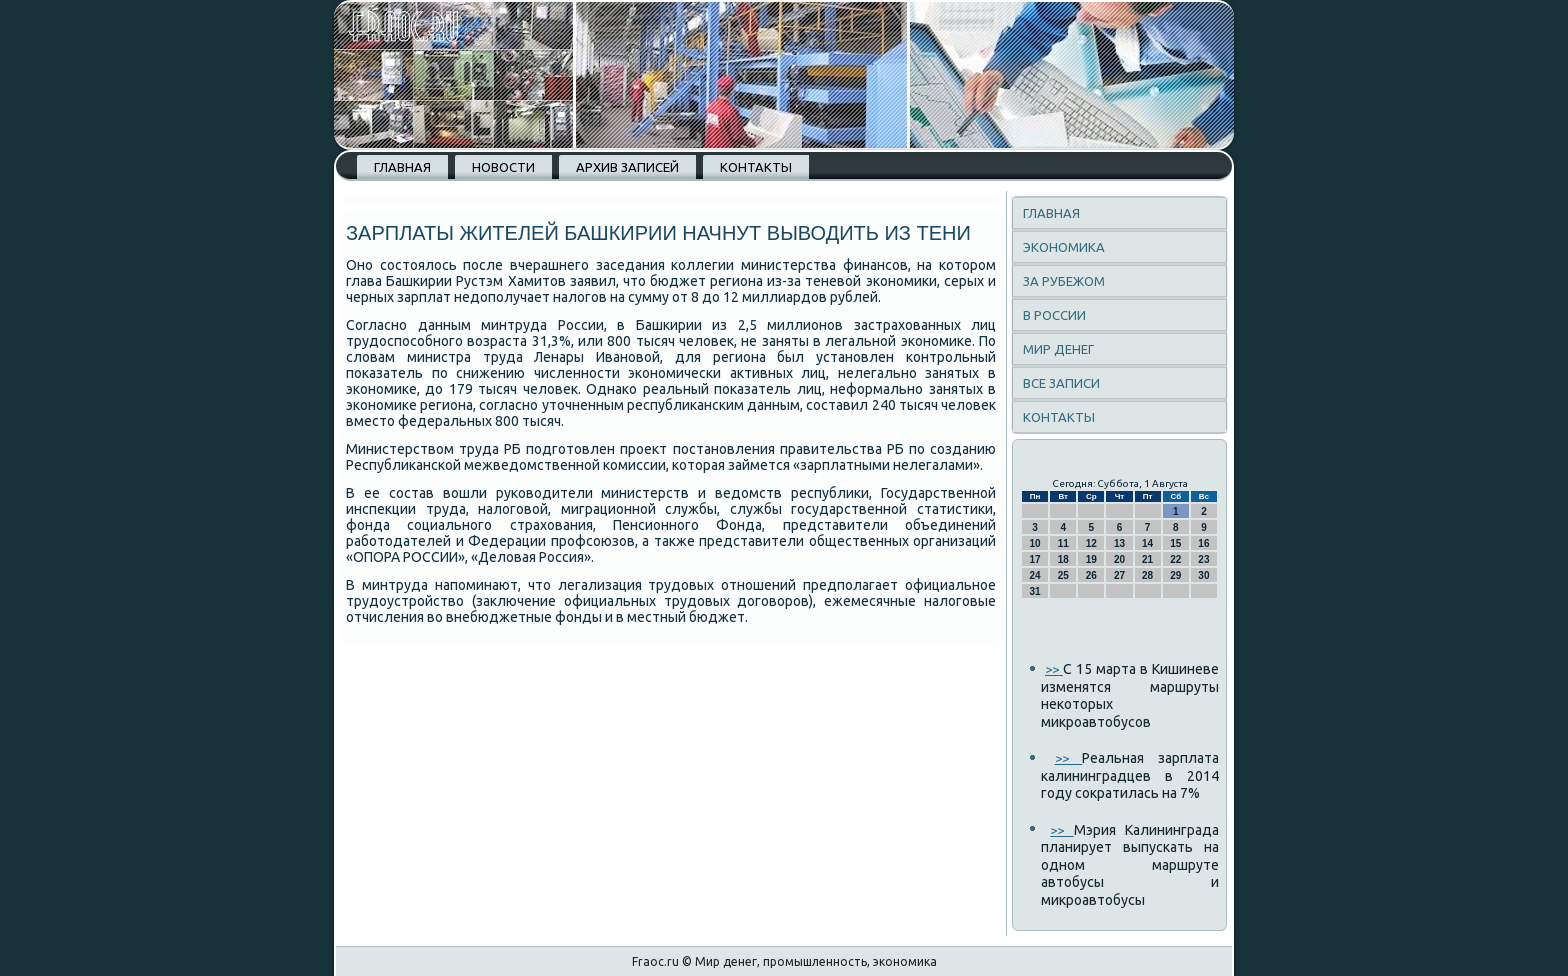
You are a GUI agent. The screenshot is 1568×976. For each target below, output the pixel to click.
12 (1091, 543)
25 (1063, 575)
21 (1147, 559)
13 (1119, 543)
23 (1203, 559)
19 (1091, 559)
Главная (402, 167)
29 (1175, 575)
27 (1119, 575)
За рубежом (1064, 281)
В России (1054, 315)
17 (1035, 559)
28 (1147, 575)
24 (1035, 575)
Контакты (756, 167)
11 (1063, 543)
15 (1175, 543)
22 (1175, 559)
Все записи (1061, 383)
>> (1054, 669)
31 (1035, 591)
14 (1147, 543)
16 (1203, 543)
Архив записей (627, 167)
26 (1091, 575)
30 (1203, 575)
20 (1119, 559)
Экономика (1064, 247)
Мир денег (1058, 349)
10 (1035, 543)
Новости (503, 167)
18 (1063, 559)
